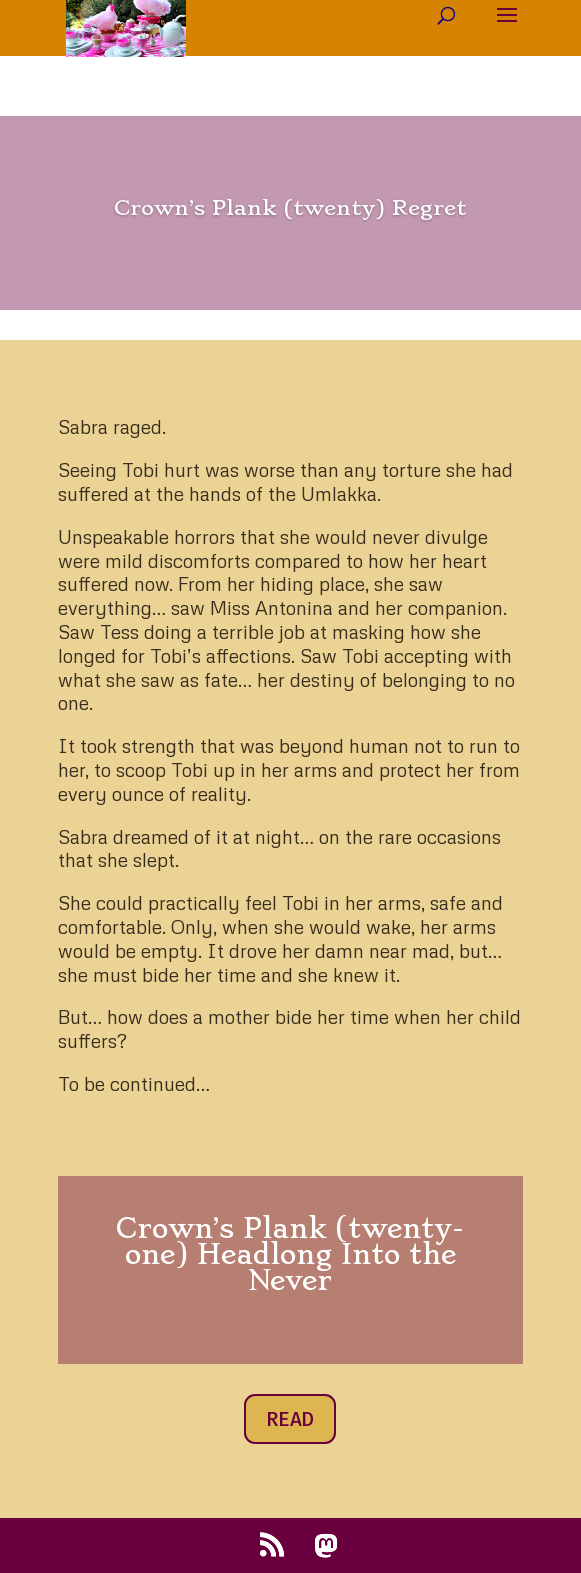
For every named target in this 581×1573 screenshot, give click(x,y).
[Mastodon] (326, 1546)
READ (290, 1419)
